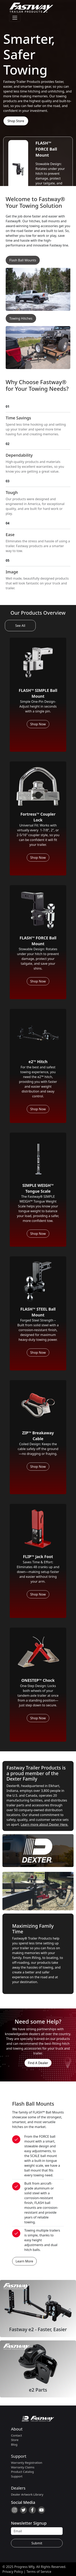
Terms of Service (38, 2571)
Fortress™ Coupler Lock (38, 817)
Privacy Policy (12, 2571)
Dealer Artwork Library (27, 2494)
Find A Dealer (38, 2063)
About (16, 2429)
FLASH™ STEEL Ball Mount (38, 1312)
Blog (14, 2444)
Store (14, 2440)
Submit (36, 2543)
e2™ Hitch (38, 1061)
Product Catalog (22, 2472)
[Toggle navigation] (14, 18)
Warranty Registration (26, 2463)
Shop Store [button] (15, 121)
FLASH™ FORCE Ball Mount (38, 940)
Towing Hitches (20, 318)
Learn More (24, 2261)
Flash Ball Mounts (22, 260)
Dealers (18, 2488)
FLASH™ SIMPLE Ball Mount (38, 693)
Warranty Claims (22, 2467)
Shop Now (38, 724)
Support (18, 2456)
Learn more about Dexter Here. (44, 1824)
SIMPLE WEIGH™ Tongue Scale (38, 1188)
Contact (16, 2435)
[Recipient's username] (37, 2531)
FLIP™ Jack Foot (38, 1556)
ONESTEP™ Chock (38, 1680)
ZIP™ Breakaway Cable (38, 1435)
